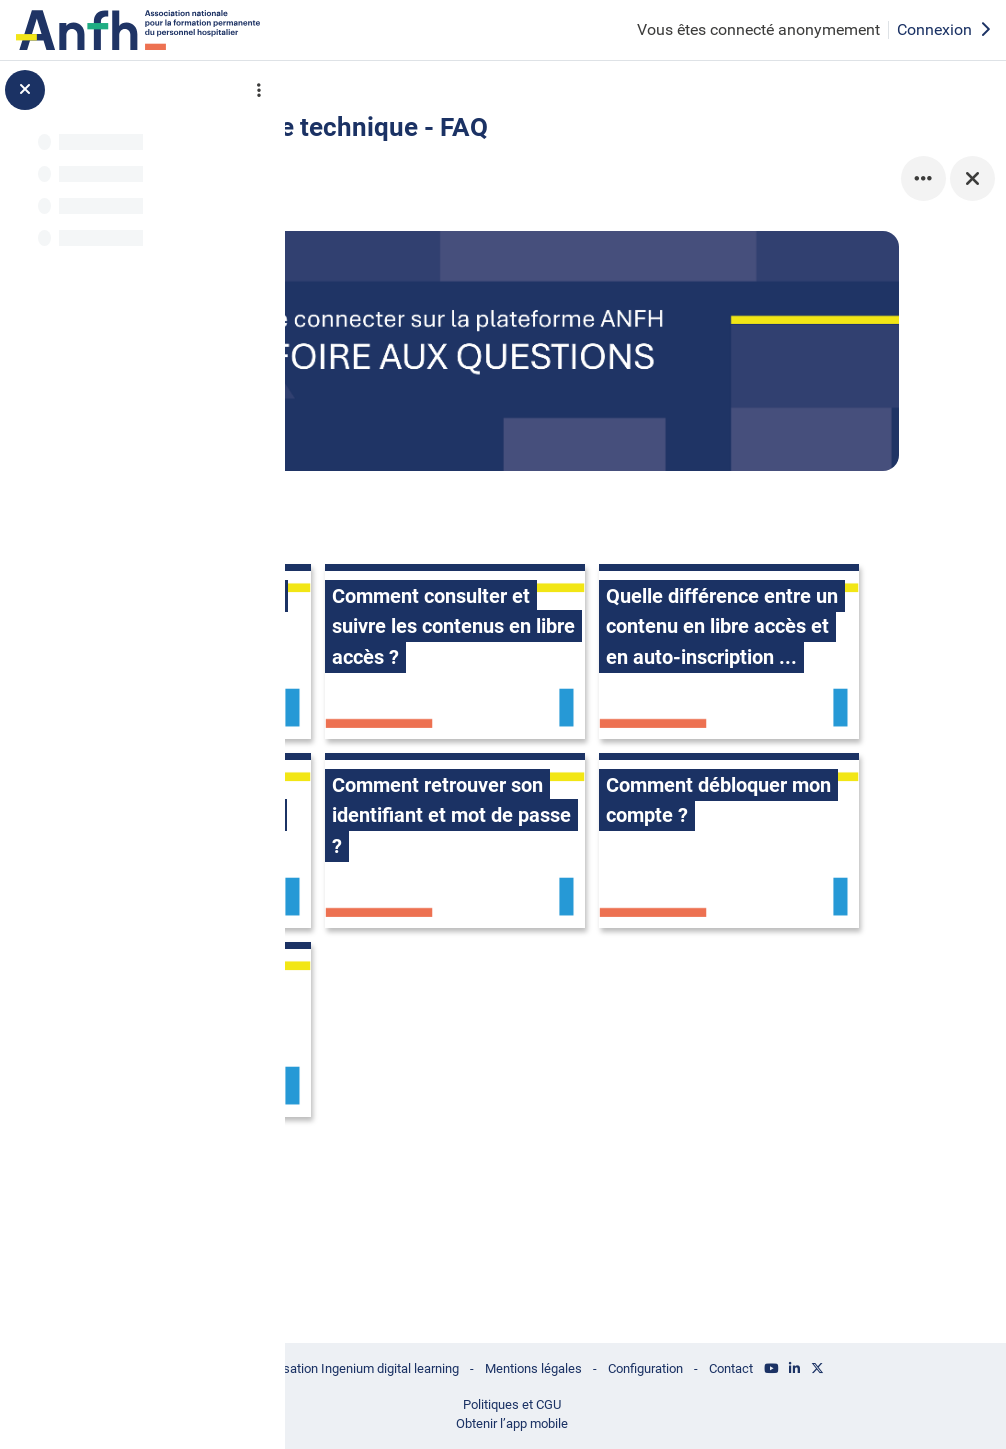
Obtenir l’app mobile (629, 1422)
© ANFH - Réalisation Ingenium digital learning (433, 1365)
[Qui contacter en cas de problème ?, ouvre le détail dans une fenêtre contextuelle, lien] (461, 1139)
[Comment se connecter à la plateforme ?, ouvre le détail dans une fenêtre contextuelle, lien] (461, 572)
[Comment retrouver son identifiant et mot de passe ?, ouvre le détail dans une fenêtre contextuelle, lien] (461, 950)
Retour (376, 131)
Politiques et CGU (629, 1402)
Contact (869, 1365)
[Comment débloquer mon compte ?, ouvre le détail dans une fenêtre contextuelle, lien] (735, 950)
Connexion (943, 29)
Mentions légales (654, 1365)
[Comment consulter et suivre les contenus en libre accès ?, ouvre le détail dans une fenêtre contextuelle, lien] (735, 572)
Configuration (775, 1365)
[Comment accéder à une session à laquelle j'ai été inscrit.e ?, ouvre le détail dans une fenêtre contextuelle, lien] (735, 761)
